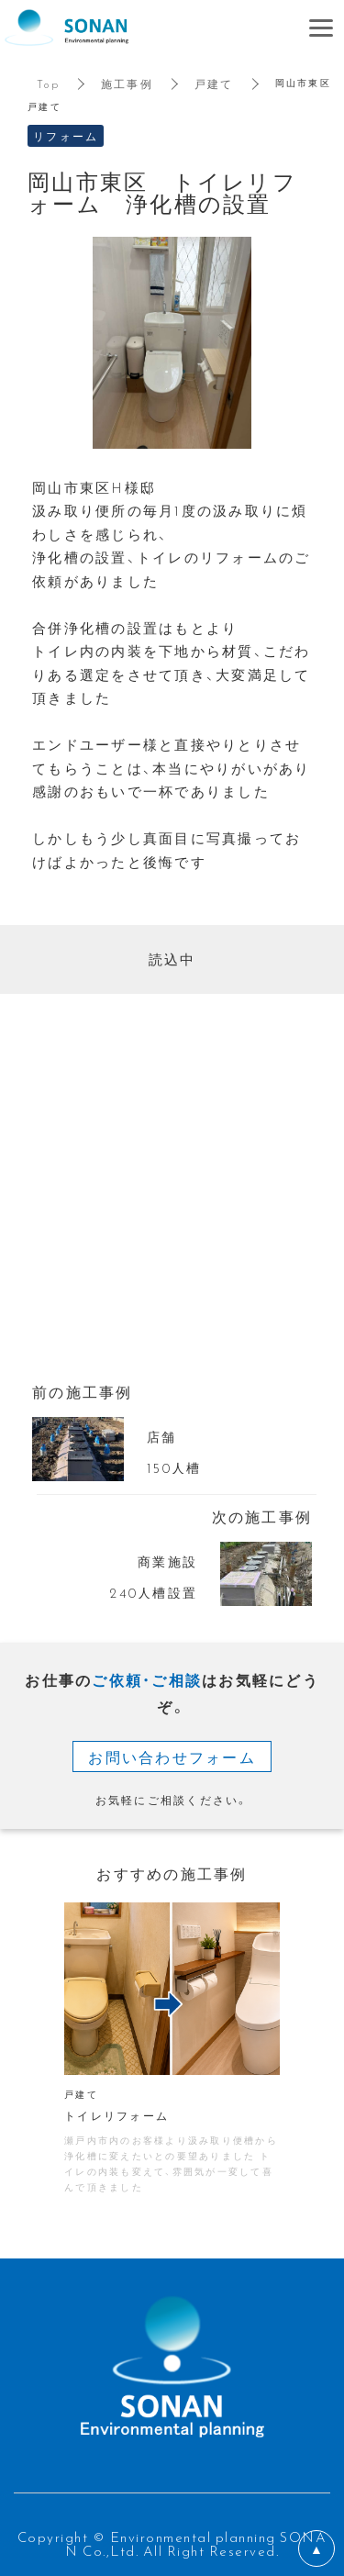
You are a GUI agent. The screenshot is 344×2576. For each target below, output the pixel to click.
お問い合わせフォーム (172, 1756)
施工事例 (127, 83)
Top (48, 83)
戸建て (214, 83)
